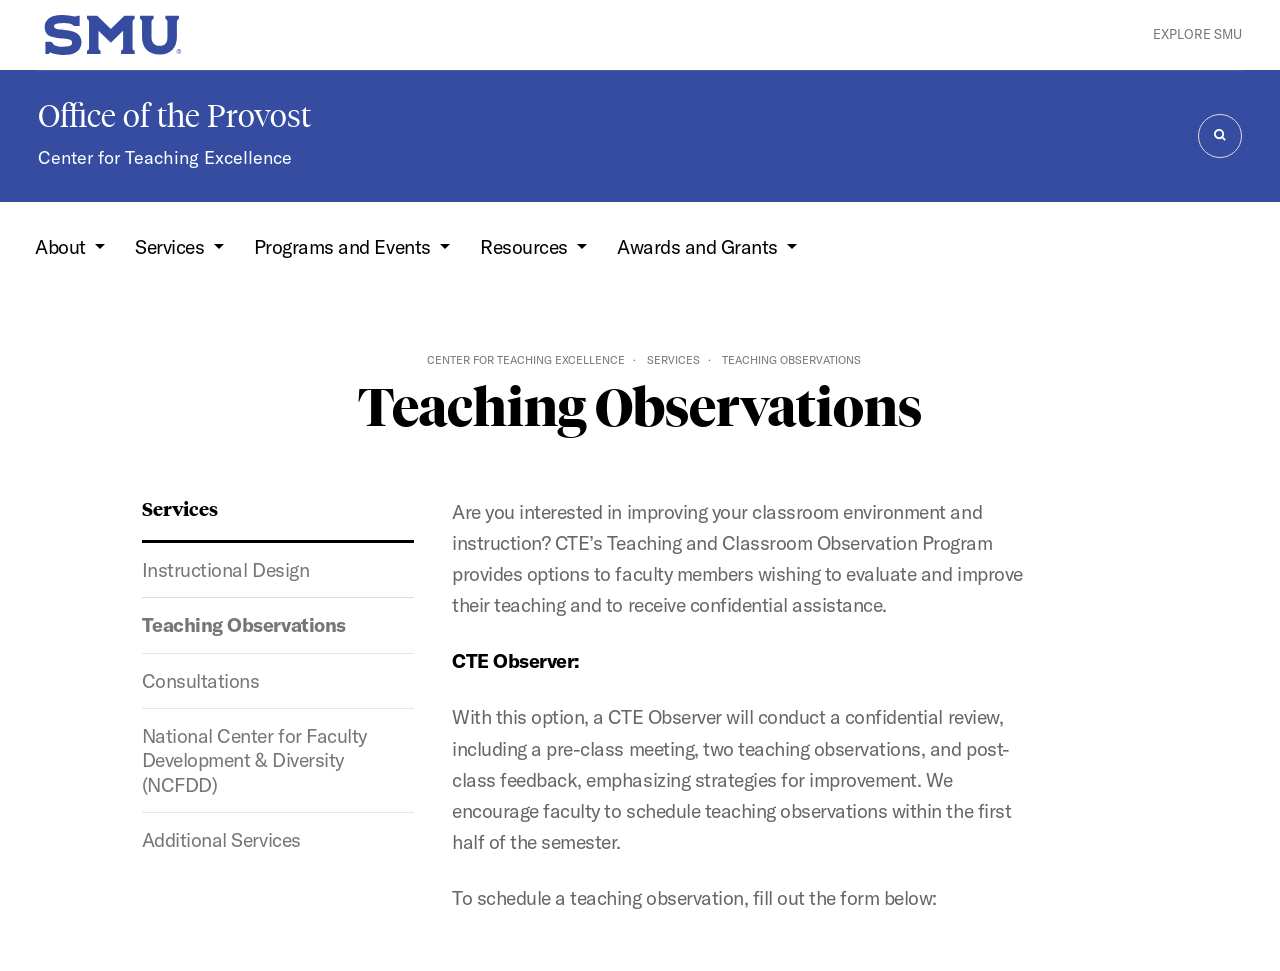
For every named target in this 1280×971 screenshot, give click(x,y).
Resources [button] (526, 247)
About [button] (62, 247)
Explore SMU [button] (1197, 34)
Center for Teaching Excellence (165, 157)
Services (673, 360)
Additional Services (221, 840)
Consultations (201, 681)
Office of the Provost (174, 116)
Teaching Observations (244, 625)
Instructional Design (225, 570)
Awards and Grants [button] (699, 247)
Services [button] (172, 247)
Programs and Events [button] (344, 247)
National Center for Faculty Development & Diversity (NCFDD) (254, 760)
